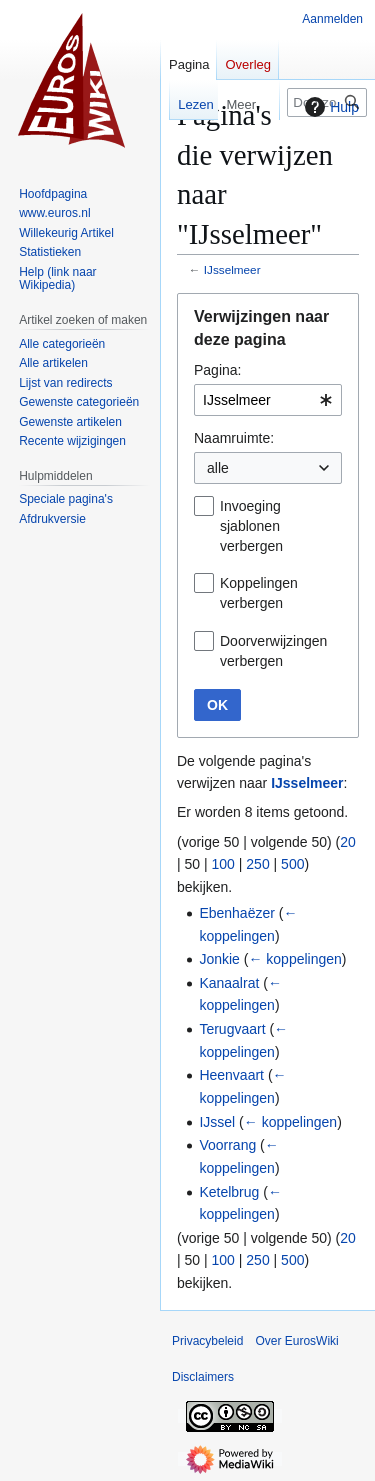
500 (292, 864)
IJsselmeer (232, 269)
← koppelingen (294, 959)
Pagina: (217, 370)
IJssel (217, 1122)
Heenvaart (231, 1075)
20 (348, 842)
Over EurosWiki (296, 1341)
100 (223, 864)
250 (257, 864)
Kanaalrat (229, 983)
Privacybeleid (207, 1341)
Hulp (329, 107)
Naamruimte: (234, 438)
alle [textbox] (218, 468)
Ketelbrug (229, 1192)
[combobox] (268, 400)
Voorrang (227, 1145)
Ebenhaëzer (237, 913)
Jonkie (219, 959)
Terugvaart (232, 1029)
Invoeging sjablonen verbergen (251, 526)
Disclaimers (203, 1377)
